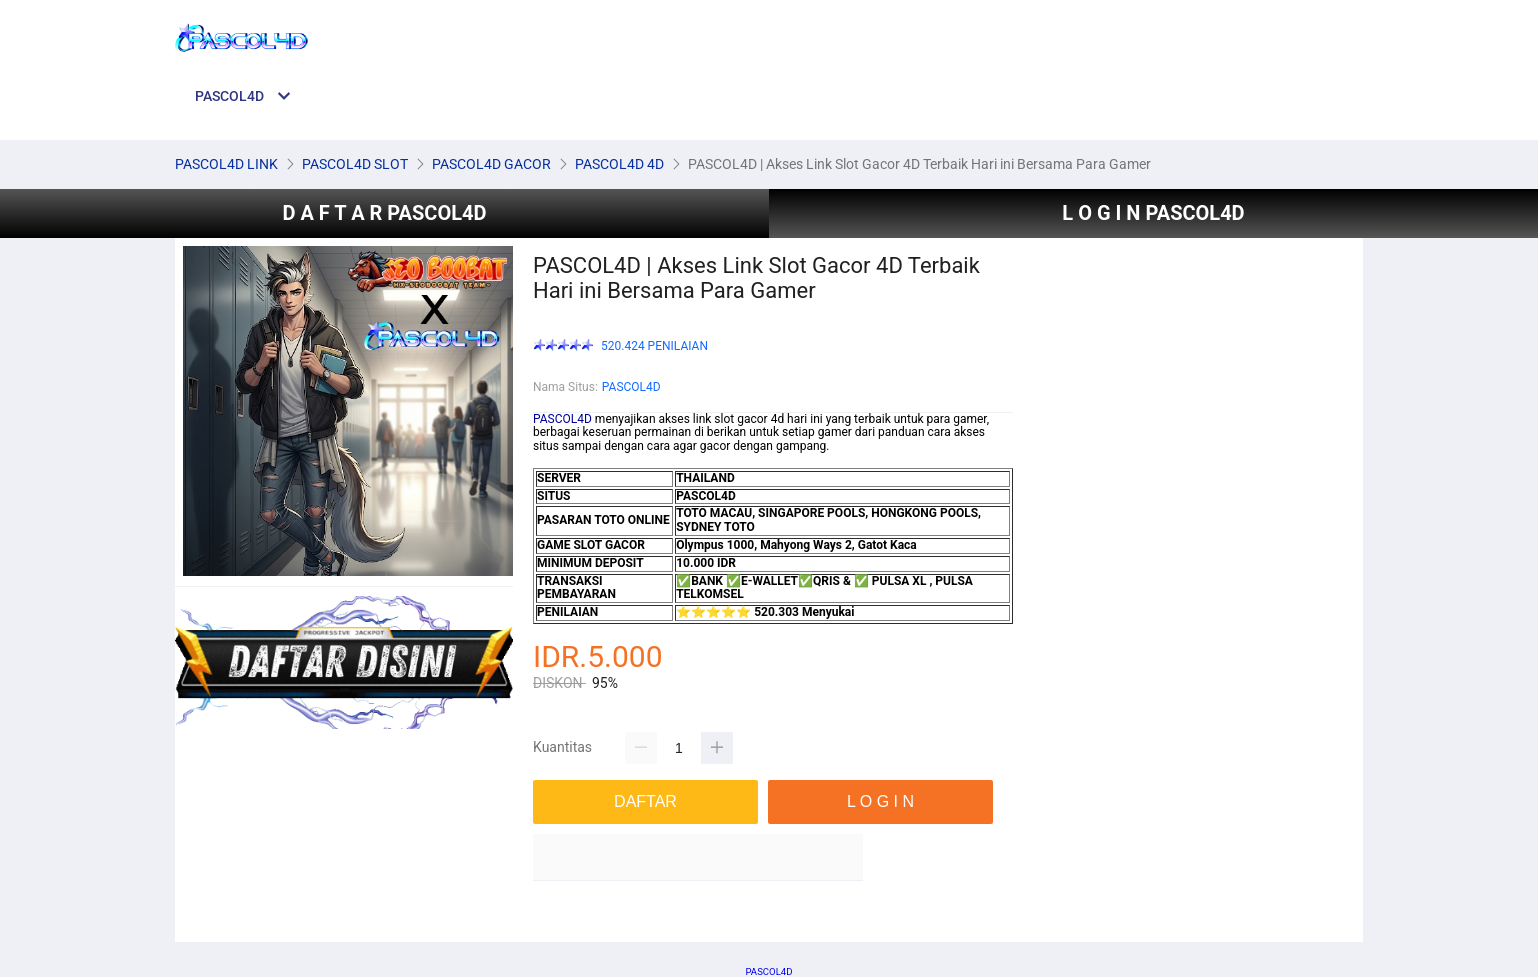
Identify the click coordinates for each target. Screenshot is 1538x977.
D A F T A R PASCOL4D (384, 213)
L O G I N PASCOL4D (1153, 213)
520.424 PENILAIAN (654, 346)
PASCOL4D (631, 387)
